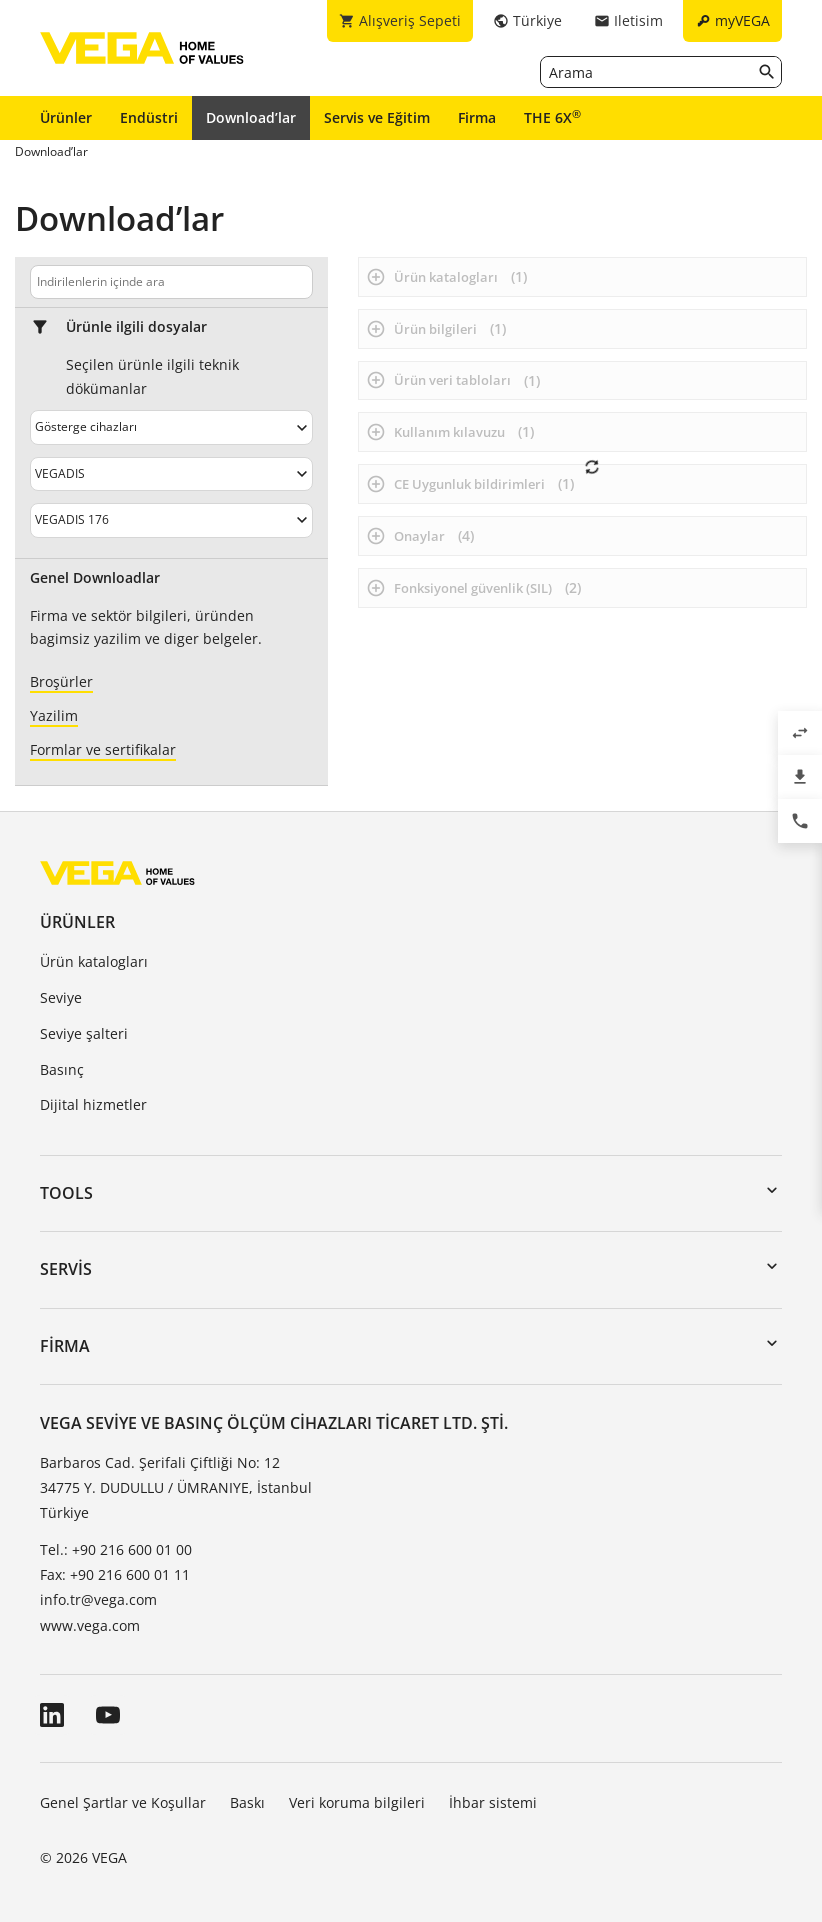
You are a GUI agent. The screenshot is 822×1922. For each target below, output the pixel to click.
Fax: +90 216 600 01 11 (115, 1574)
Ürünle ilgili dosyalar (136, 327)
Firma (477, 117)
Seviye (61, 997)
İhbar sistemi (493, 1802)
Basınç (62, 1069)
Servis (66, 1269)
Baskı (247, 1802)
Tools (66, 1193)
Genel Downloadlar (95, 578)
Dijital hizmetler (93, 1104)
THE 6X (552, 117)
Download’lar (251, 117)
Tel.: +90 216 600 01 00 (116, 1549)
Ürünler (66, 117)
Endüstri (149, 117)
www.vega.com (90, 1625)
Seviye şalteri (84, 1033)
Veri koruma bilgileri (357, 1802)
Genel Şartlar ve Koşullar (123, 1802)
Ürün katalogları (94, 961)
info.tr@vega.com (98, 1599)
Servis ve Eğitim (377, 117)
